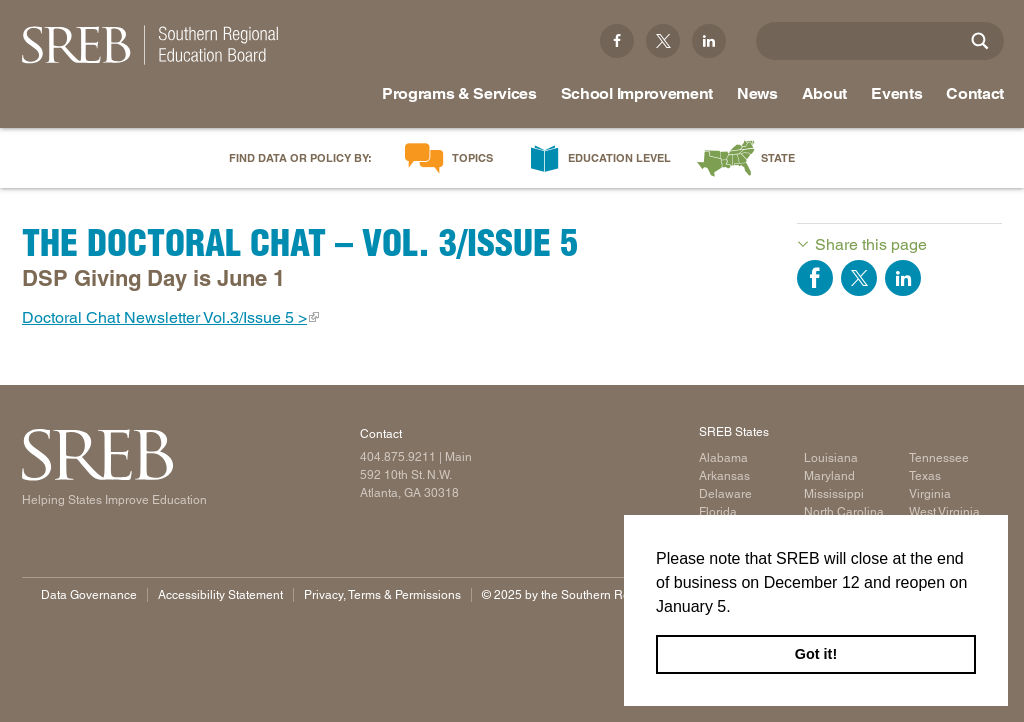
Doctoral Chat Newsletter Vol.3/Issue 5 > (164, 317)
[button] (738, 608)
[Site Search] (980, 41)
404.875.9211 (398, 457)
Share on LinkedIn (903, 278)
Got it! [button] (816, 654)
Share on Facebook (815, 278)
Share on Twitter (859, 278)
